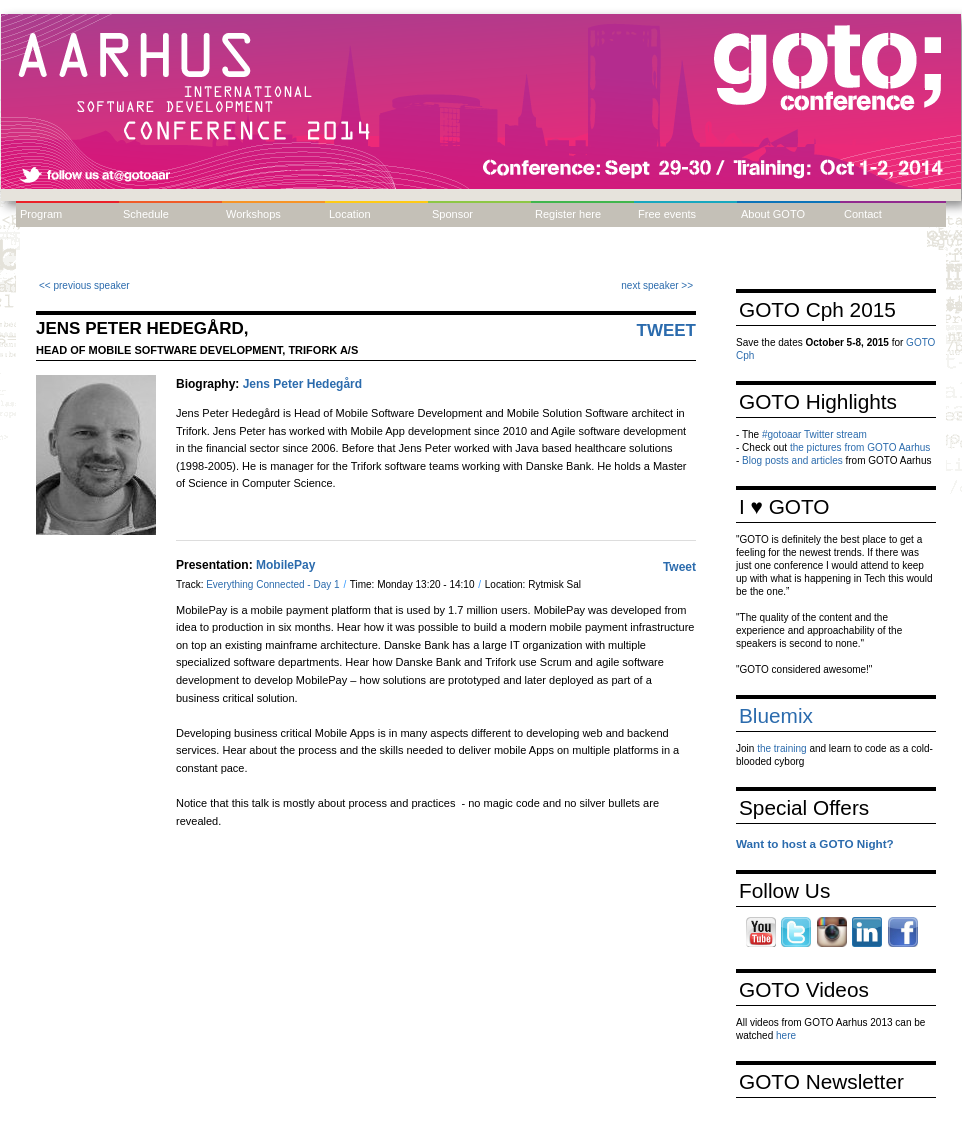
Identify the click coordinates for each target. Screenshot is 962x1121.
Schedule (146, 214)
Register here (568, 214)
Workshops (253, 214)
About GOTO (773, 214)
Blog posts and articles (792, 460)
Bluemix (776, 715)
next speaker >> (657, 285)
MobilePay (285, 565)
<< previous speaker (84, 285)
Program (41, 214)
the (798, 447)
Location (350, 214)
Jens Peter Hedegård (302, 384)
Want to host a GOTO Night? (815, 843)
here (786, 1035)
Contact (863, 214)
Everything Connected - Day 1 (274, 584)
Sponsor (452, 214)
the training (781, 748)
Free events (667, 214)
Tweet (667, 330)
